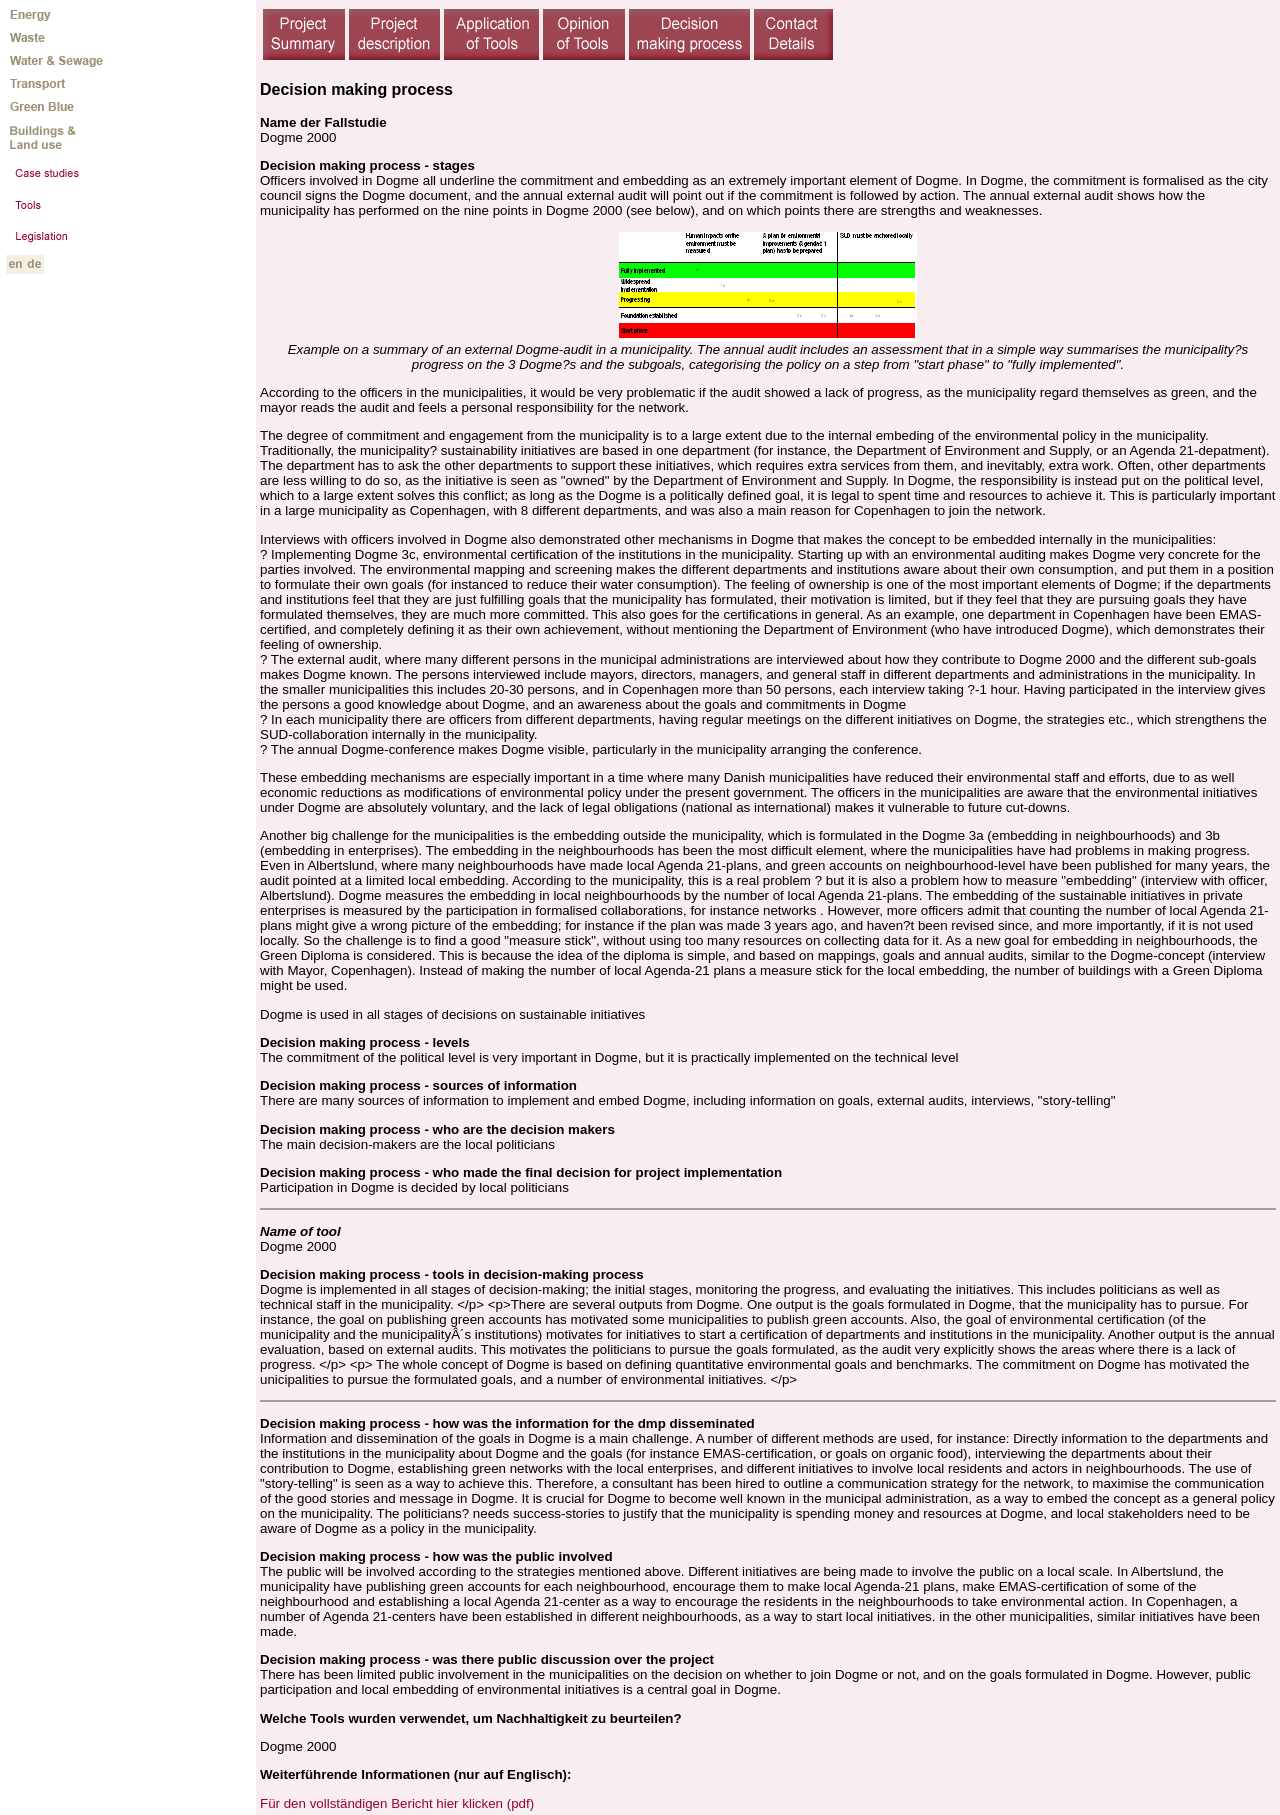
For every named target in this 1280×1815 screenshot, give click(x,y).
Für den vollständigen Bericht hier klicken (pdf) (397, 1803)
